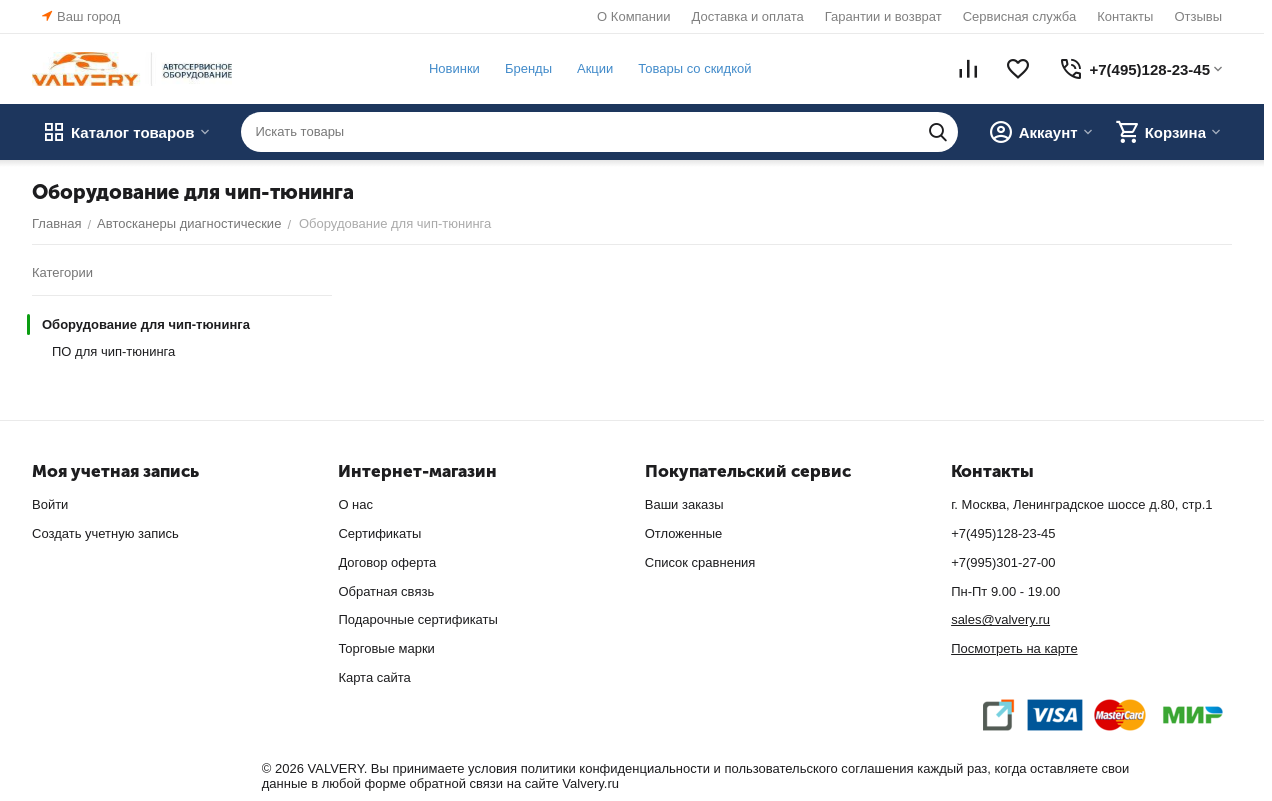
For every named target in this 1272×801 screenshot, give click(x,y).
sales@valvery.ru (1000, 619)
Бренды (528, 68)
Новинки (454, 68)
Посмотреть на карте (1014, 648)
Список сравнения (700, 562)
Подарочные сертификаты (417, 619)
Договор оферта (387, 562)
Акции (595, 68)
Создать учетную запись (105, 533)
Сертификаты (379, 533)
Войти (50, 504)
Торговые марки (386, 648)
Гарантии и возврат (883, 16)
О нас (355, 504)
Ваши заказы (684, 504)
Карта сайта (374, 677)
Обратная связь (386, 591)
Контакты (1125, 16)
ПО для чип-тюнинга (113, 351)
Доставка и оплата (748, 16)
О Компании (633, 16)
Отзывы (1198, 16)
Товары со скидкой (694, 68)
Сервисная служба (1020, 16)
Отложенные (683, 533)
